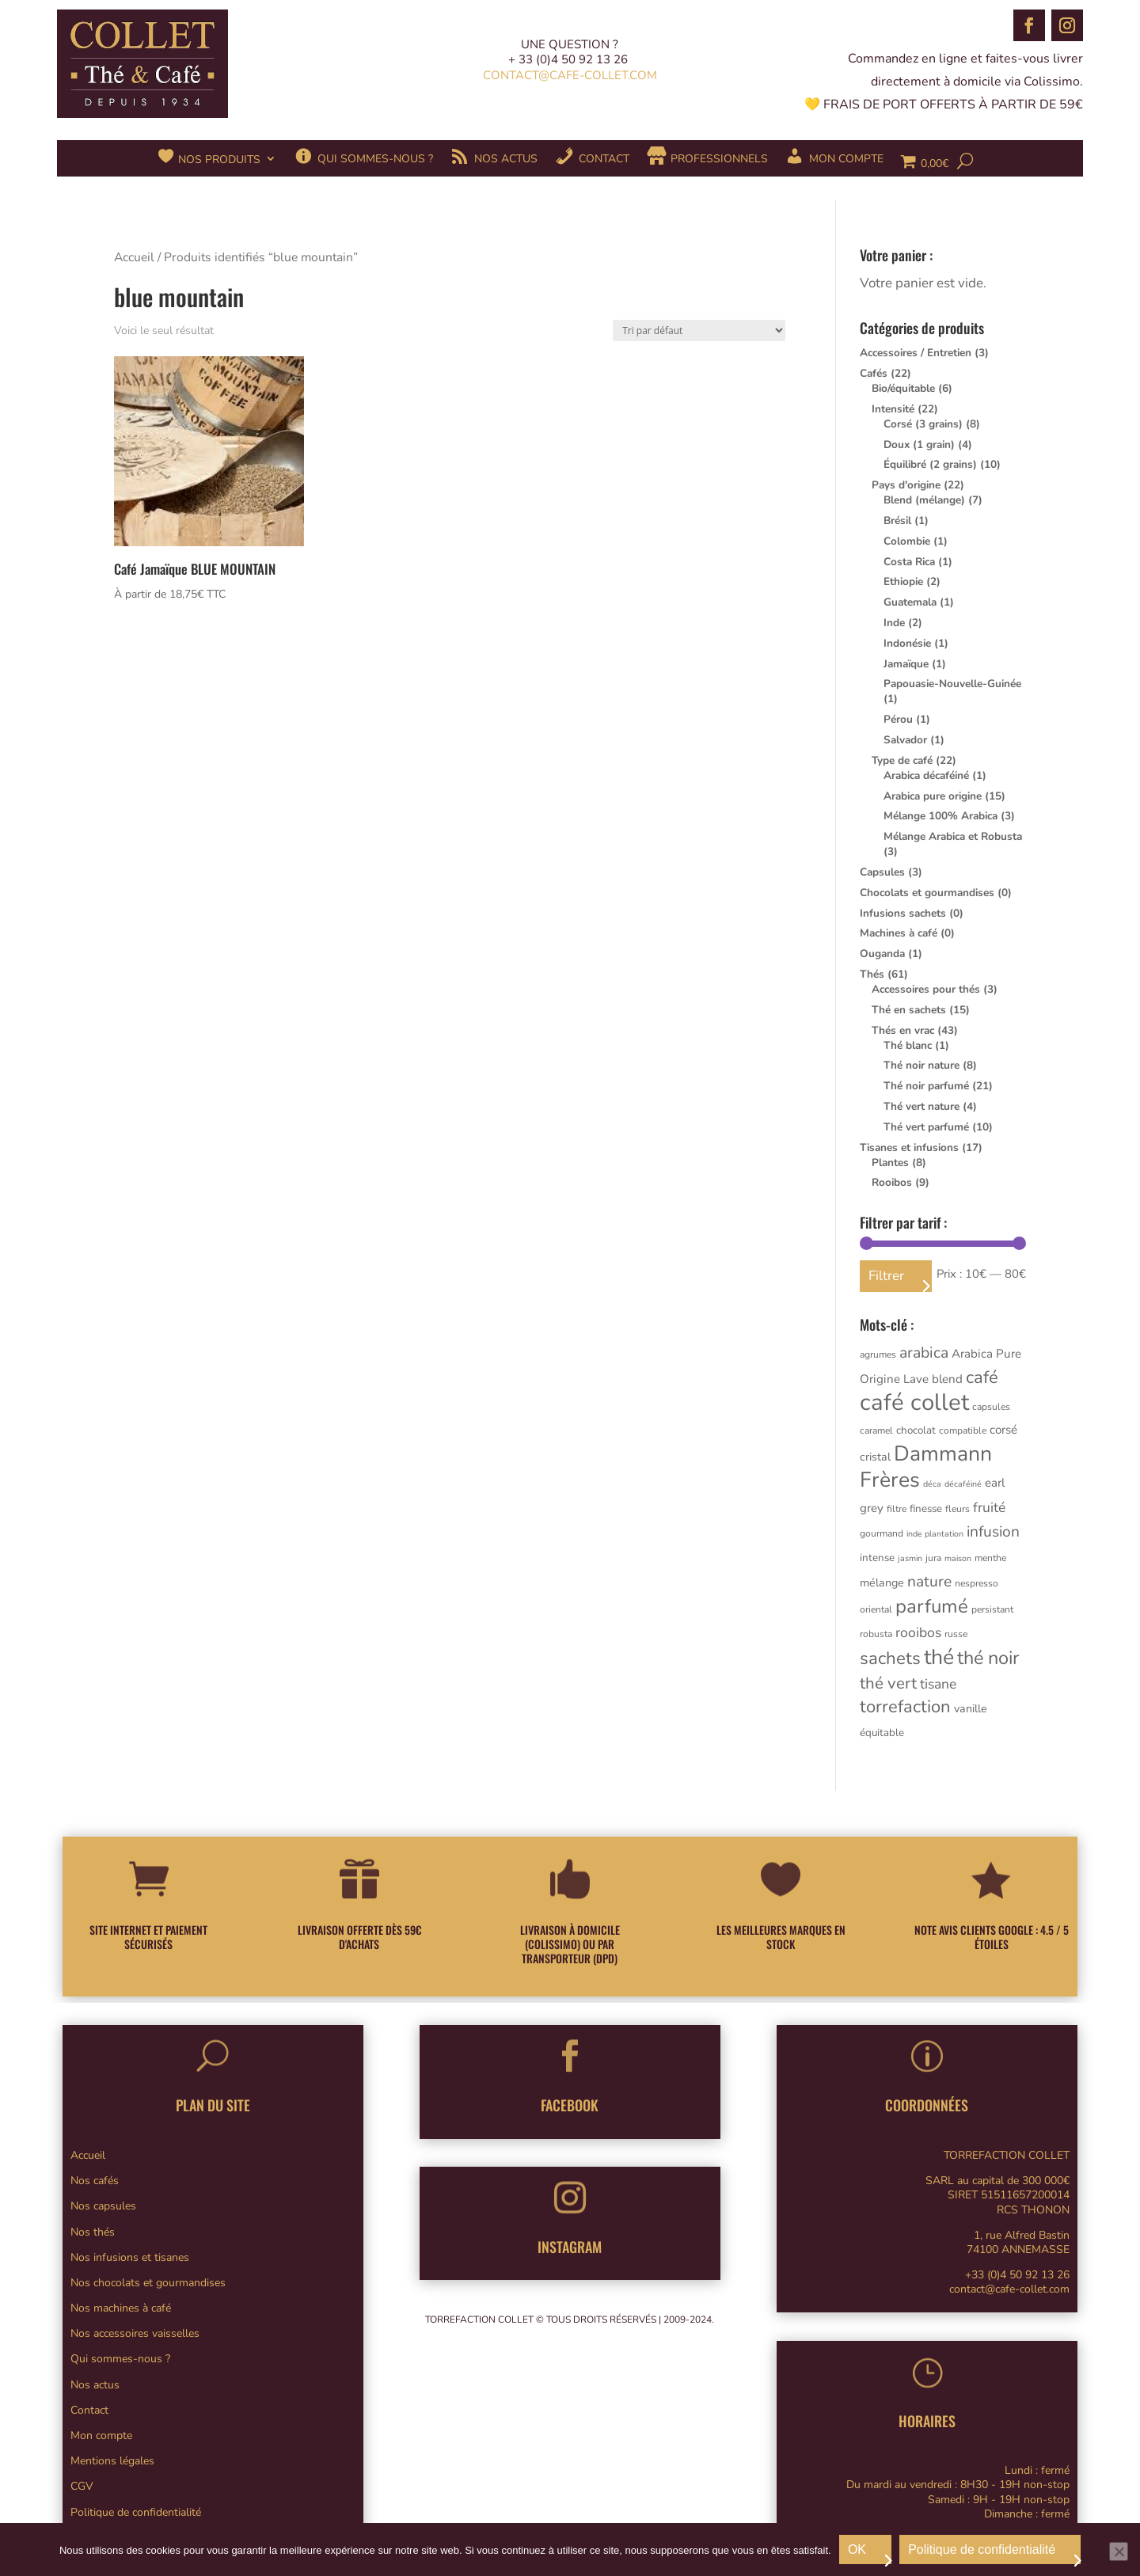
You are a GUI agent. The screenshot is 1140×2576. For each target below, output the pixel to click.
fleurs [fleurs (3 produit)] (957, 1509)
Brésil (897, 520)
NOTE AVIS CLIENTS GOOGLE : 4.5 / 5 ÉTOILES (991, 1936)
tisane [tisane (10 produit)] (938, 1683)
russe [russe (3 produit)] (955, 1634)
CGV (81, 2486)
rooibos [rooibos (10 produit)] (918, 1632)
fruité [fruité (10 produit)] (989, 1507)
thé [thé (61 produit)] (939, 1657)
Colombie (907, 541)
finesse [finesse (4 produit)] (926, 1509)
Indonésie (907, 643)
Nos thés (92, 2232)
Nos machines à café (120, 2308)
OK (857, 2549)
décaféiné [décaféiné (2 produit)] (963, 1484)
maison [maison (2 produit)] (957, 1558)
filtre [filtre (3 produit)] (896, 1509)
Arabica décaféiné (926, 775)
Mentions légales (112, 2460)
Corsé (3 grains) (923, 423)
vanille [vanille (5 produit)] (970, 1708)
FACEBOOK (569, 2105)
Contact (89, 2410)
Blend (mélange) (924, 499)
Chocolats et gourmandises (927, 892)
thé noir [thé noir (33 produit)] (988, 1657)
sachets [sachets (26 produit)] (890, 1658)
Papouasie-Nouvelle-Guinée (952, 683)
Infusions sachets (903, 913)
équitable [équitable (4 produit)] (882, 1733)
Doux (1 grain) (919, 444)
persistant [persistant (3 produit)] (992, 1609)
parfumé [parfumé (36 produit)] (931, 1606)
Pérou (898, 719)
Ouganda (882, 953)
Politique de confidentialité (135, 2512)
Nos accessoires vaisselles (135, 2333)
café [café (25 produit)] (982, 1377)
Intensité (893, 408)
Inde (894, 622)
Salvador (905, 739)
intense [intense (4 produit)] (877, 1558)
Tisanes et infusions (909, 1147)
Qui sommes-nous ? (120, 2358)
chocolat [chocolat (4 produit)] (916, 1430)
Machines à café (898, 932)
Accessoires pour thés (926, 989)
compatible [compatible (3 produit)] (962, 1430)
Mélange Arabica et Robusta (953, 836)
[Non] (1118, 2551)
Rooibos (892, 1182)
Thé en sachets (909, 1009)
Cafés (873, 373)
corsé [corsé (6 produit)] (1003, 1430)
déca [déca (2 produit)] (932, 1484)
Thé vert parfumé (926, 1126)
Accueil (134, 257)
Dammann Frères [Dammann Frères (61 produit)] (926, 1467)
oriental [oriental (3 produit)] (876, 1609)
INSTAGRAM (570, 2246)
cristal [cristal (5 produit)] (875, 1457)
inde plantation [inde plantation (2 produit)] (934, 1534)
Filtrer (886, 1276)
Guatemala (910, 602)
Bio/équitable (903, 388)
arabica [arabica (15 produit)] (923, 1352)
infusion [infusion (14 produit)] (993, 1532)
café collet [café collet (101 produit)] (914, 1402)
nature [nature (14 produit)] (929, 1581)
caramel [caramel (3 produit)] (876, 1430)
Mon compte (101, 2435)
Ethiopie (903, 581)
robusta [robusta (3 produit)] (876, 1634)
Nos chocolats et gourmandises (148, 2282)
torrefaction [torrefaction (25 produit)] (905, 1707)
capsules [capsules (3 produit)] (991, 1406)
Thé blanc (908, 1045)
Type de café (902, 760)
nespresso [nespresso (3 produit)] (976, 1583)
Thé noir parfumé (926, 1085)
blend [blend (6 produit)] (947, 1379)
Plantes (890, 1162)
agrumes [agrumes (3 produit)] (878, 1354)
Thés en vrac (903, 1030)
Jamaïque (906, 663)
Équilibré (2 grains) (930, 464)
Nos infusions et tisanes (129, 2257)
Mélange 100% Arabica (941, 815)
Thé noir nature (922, 1065)
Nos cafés (94, 2180)
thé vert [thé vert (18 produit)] (888, 1683)
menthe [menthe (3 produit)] (990, 1558)
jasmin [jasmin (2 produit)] (910, 1558)
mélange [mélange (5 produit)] (882, 1582)
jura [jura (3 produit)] (933, 1558)
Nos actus (95, 2384)
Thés (872, 974)
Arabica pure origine (933, 796)
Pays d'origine (906, 484)
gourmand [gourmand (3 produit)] (881, 1533)
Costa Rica (909, 561)
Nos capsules (103, 2205)
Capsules (882, 872)
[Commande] (699, 330)
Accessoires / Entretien (915, 352)
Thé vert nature (922, 1106)
